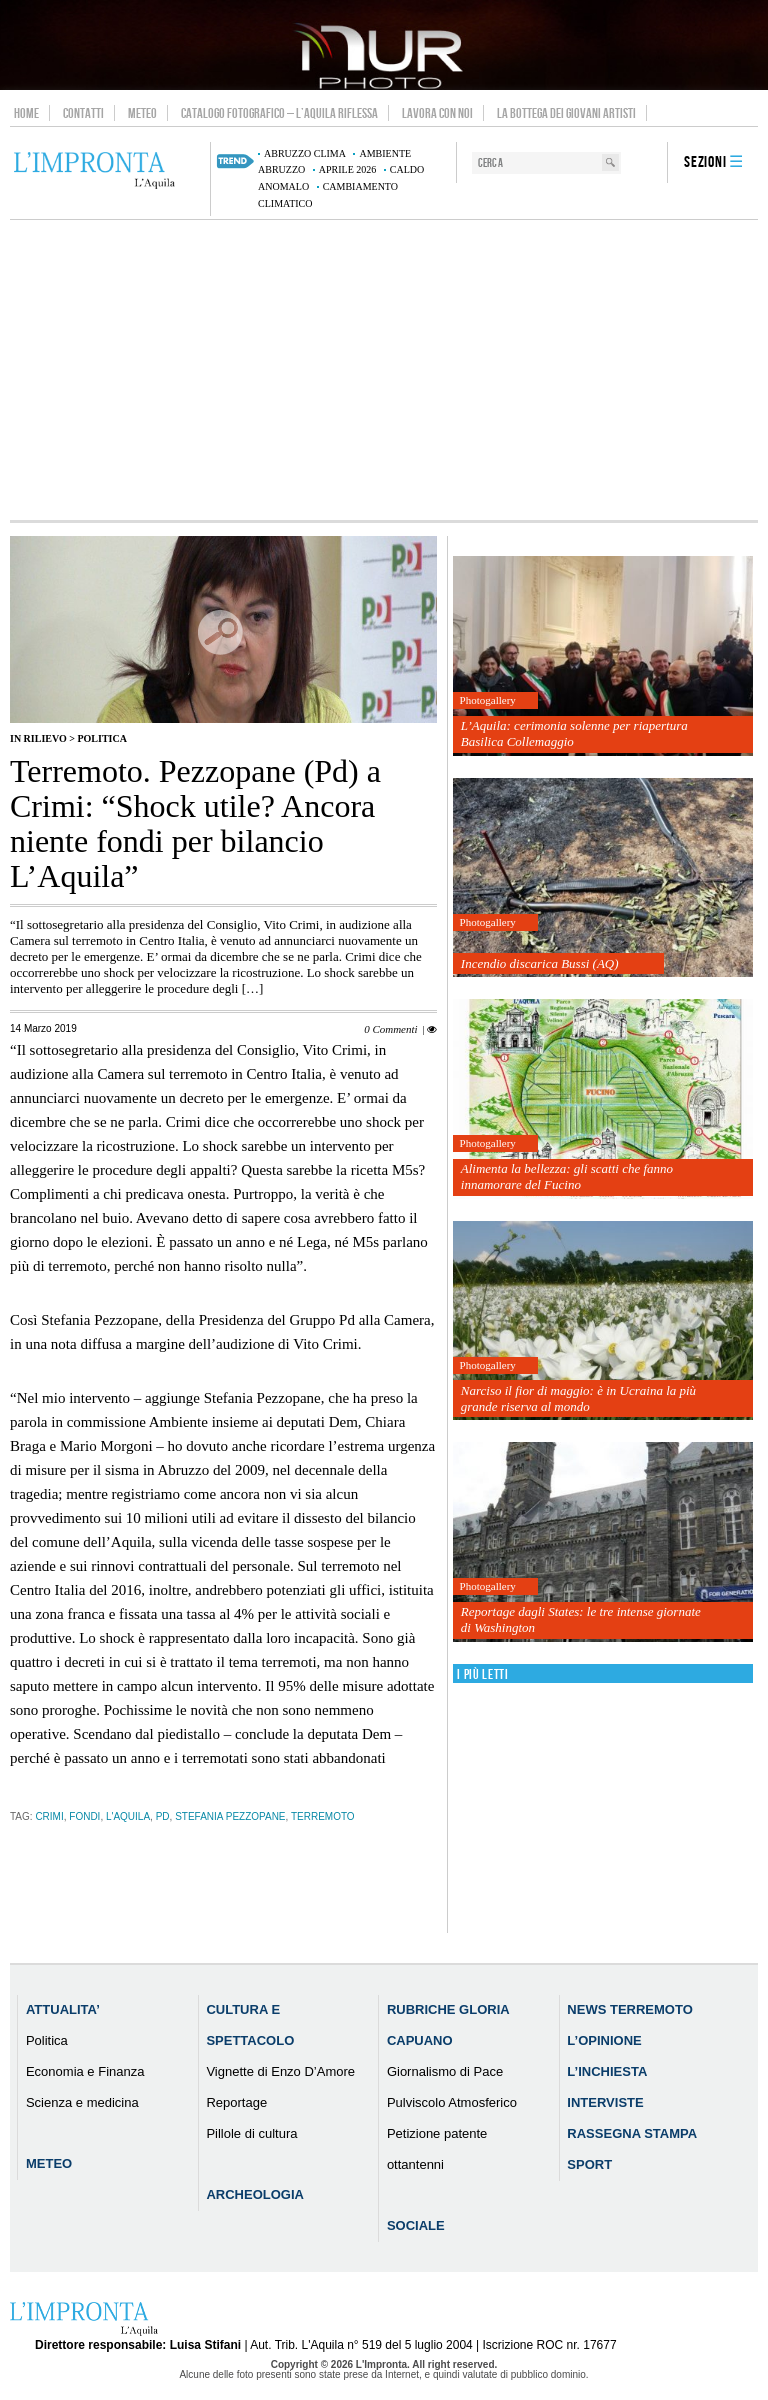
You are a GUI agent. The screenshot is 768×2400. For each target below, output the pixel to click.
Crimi (49, 1816)
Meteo (142, 113)
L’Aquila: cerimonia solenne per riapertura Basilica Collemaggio (574, 733)
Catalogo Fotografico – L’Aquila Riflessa (279, 113)
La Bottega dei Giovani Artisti (566, 113)
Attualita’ (63, 2009)
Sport (589, 2164)
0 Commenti (390, 1029)
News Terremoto (629, 2009)
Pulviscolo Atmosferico (452, 2102)
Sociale (416, 2225)
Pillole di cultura (251, 2133)
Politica (101, 738)
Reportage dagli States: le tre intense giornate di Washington (581, 1619)
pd (163, 1816)
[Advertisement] (384, 370)
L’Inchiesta (607, 2071)
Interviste (605, 2102)
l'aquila (128, 1816)
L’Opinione (604, 2040)
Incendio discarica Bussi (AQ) (540, 963)
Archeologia (255, 2194)
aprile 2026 (348, 169)
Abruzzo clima (305, 153)
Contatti (83, 113)
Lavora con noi (437, 113)
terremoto (323, 1816)
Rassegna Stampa (632, 2133)
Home (26, 113)
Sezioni (705, 162)
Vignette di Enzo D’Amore (280, 2071)
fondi (84, 1816)
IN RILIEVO (38, 738)
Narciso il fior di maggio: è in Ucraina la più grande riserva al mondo (578, 1398)
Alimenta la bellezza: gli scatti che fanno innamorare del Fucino (567, 1176)
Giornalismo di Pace (445, 2071)
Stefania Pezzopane (230, 1816)
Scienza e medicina (82, 2102)
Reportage (236, 2102)
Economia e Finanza (85, 2071)
